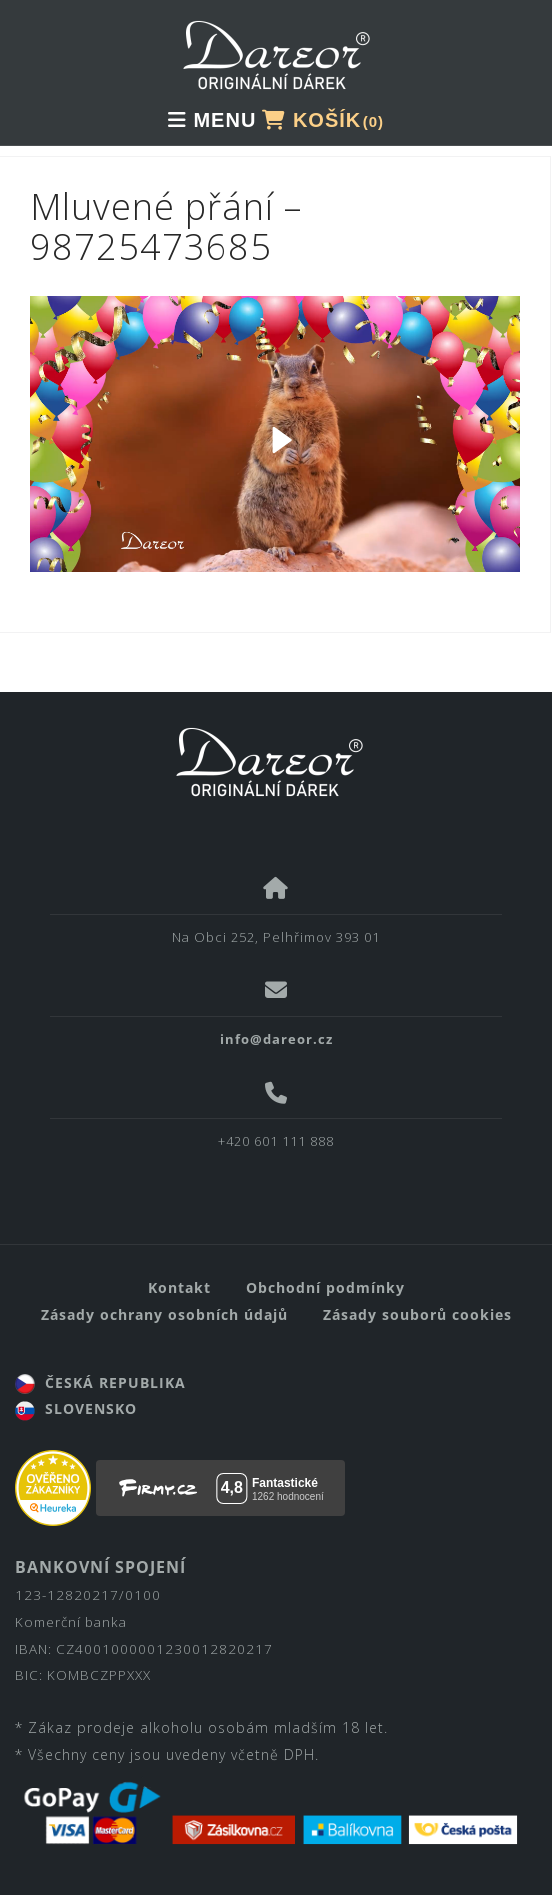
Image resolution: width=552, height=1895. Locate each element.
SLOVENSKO (76, 1408)
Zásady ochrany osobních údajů (164, 1314)
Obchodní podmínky (325, 1287)
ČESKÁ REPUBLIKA (100, 1382)
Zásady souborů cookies (417, 1314)
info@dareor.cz (276, 1039)
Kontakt (179, 1287)
